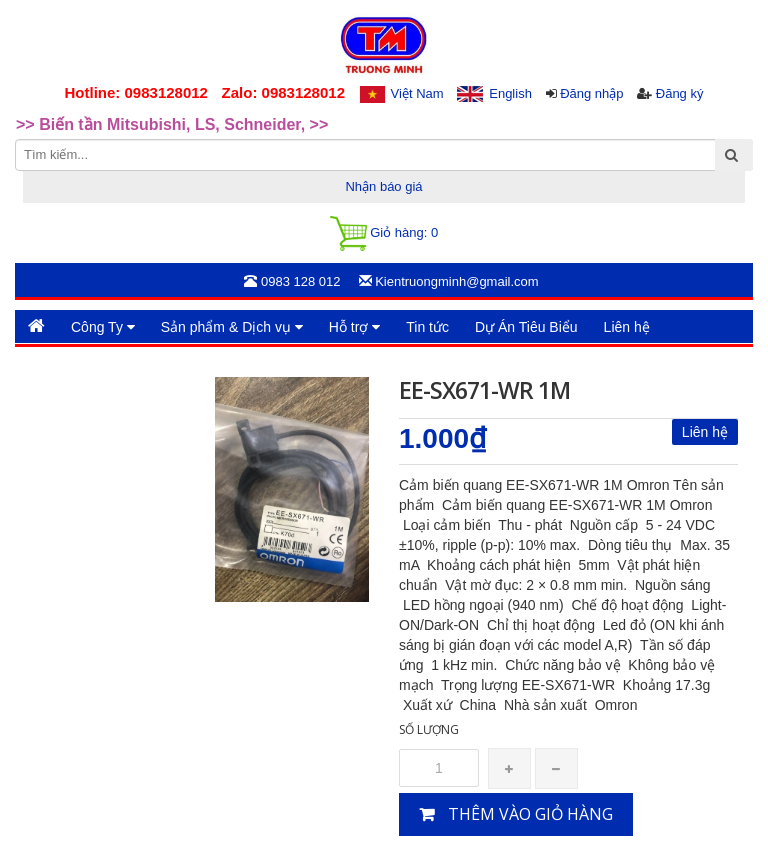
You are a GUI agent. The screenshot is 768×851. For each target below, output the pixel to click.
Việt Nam (417, 93)
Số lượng (429, 729)
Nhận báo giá (383, 186)
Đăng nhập (591, 93)
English (510, 93)
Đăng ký (680, 93)
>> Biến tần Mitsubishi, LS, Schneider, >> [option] (172, 126)
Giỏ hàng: (384, 233)
